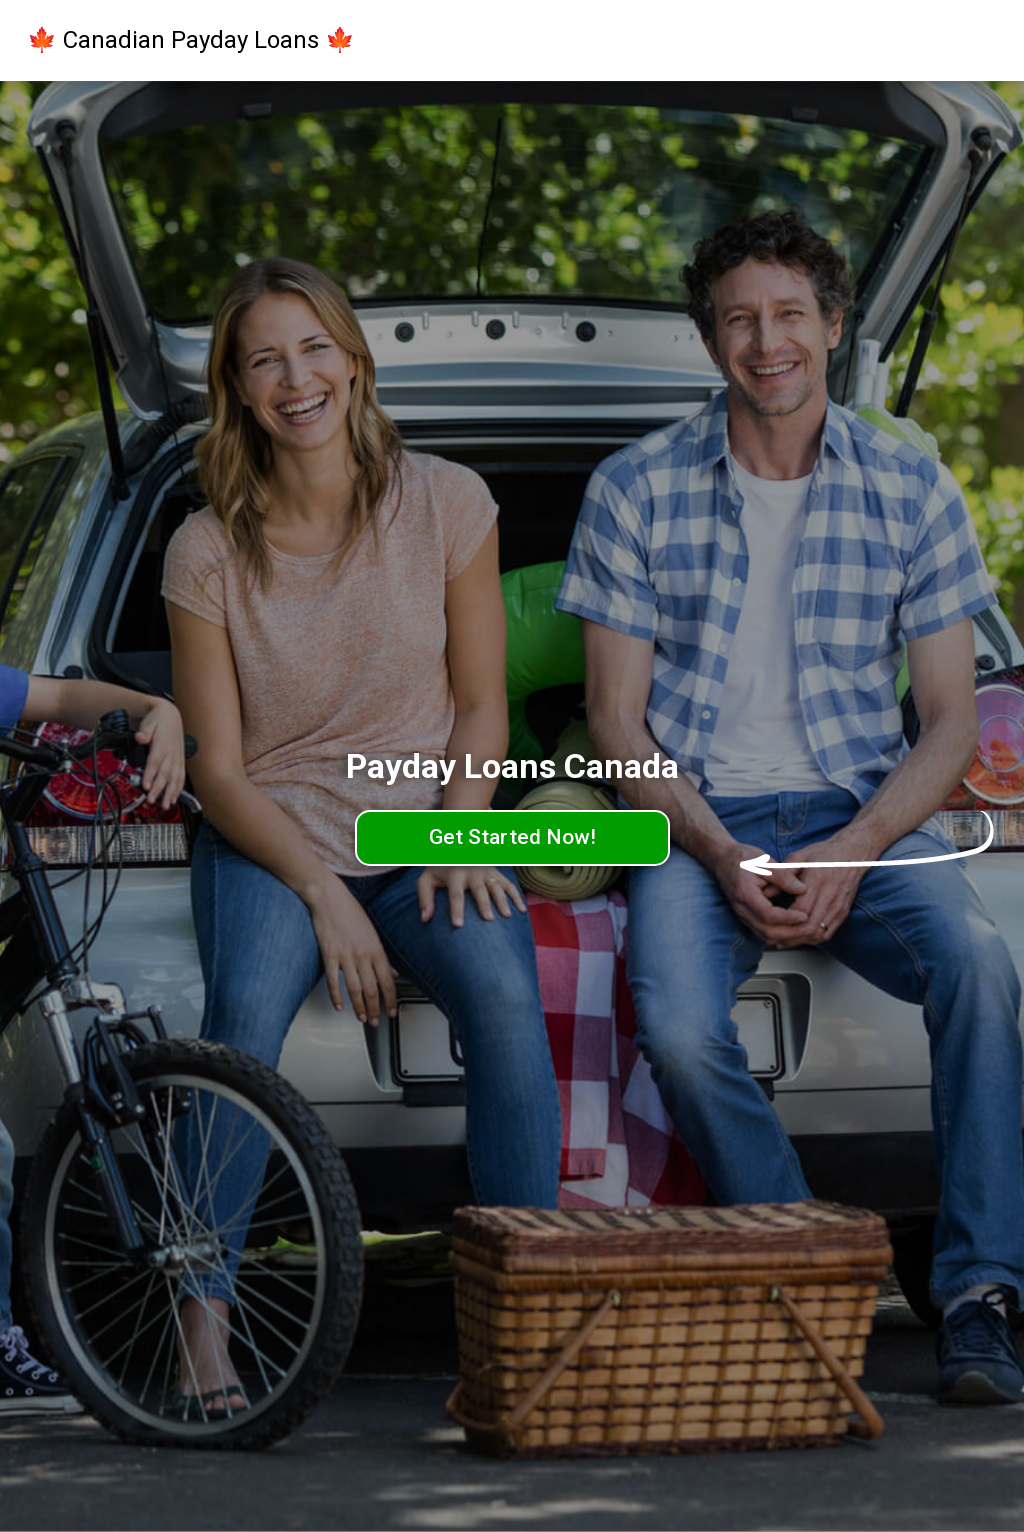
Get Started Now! (512, 837)
